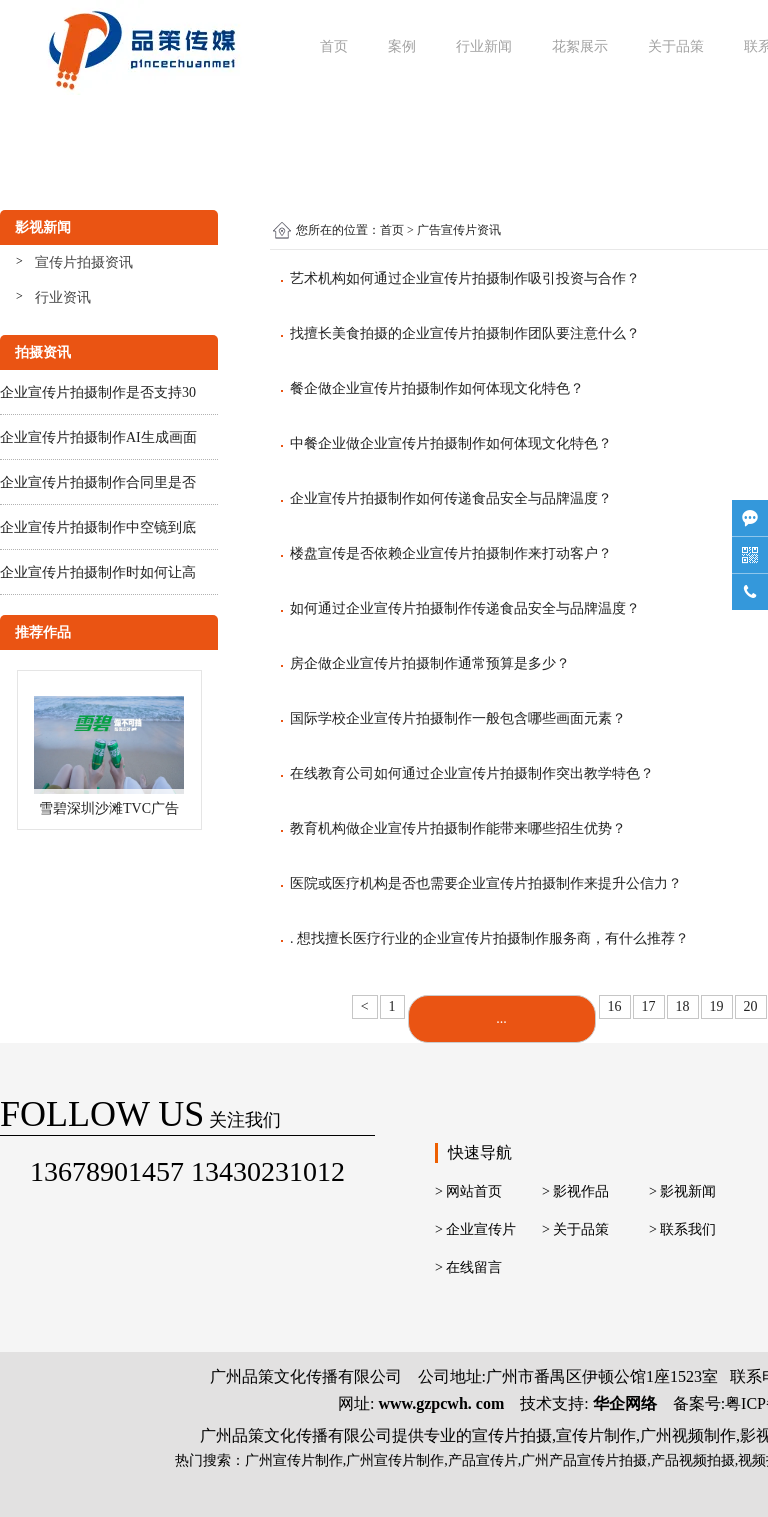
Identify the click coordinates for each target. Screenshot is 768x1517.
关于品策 (676, 46)
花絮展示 (580, 46)
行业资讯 (63, 297)
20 (751, 1006)
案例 (402, 46)
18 (683, 1006)
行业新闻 (484, 46)
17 (649, 1006)
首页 (334, 46)
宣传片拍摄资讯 (84, 262)
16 (615, 1006)
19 (717, 1006)
